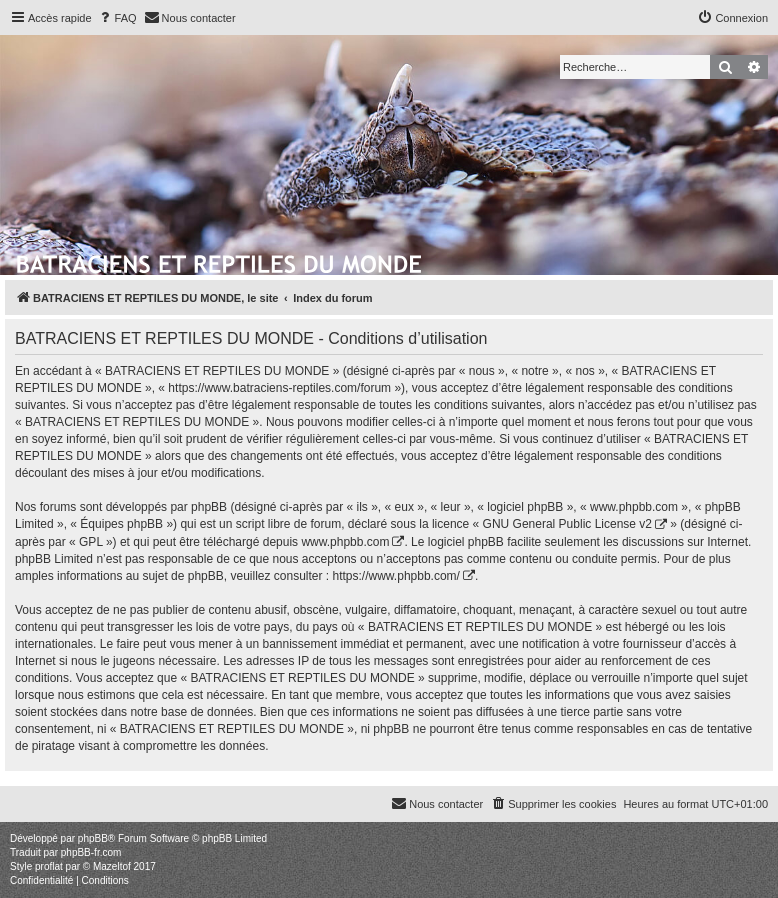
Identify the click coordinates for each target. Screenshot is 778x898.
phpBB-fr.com (91, 852)
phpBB (93, 838)
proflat (49, 866)
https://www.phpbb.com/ (396, 576)
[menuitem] (117, 18)
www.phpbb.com (345, 542)
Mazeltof (112, 866)
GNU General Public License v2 (567, 524)
